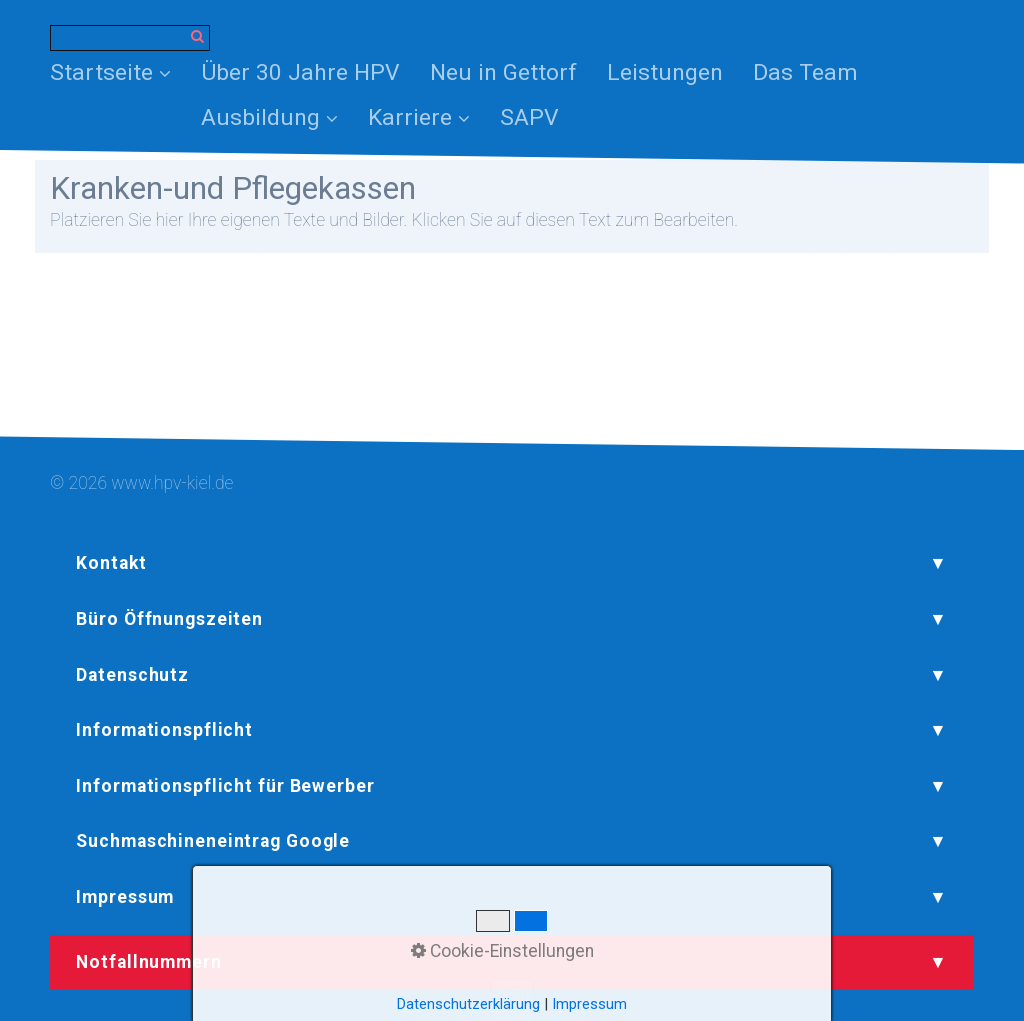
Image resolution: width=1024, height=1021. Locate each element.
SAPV (529, 117)
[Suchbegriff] (130, 38)
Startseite (110, 72)
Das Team (805, 72)
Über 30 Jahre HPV (300, 72)
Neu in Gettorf (503, 72)
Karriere (419, 117)
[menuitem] (118, 73)
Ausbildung (269, 117)
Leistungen (665, 72)
